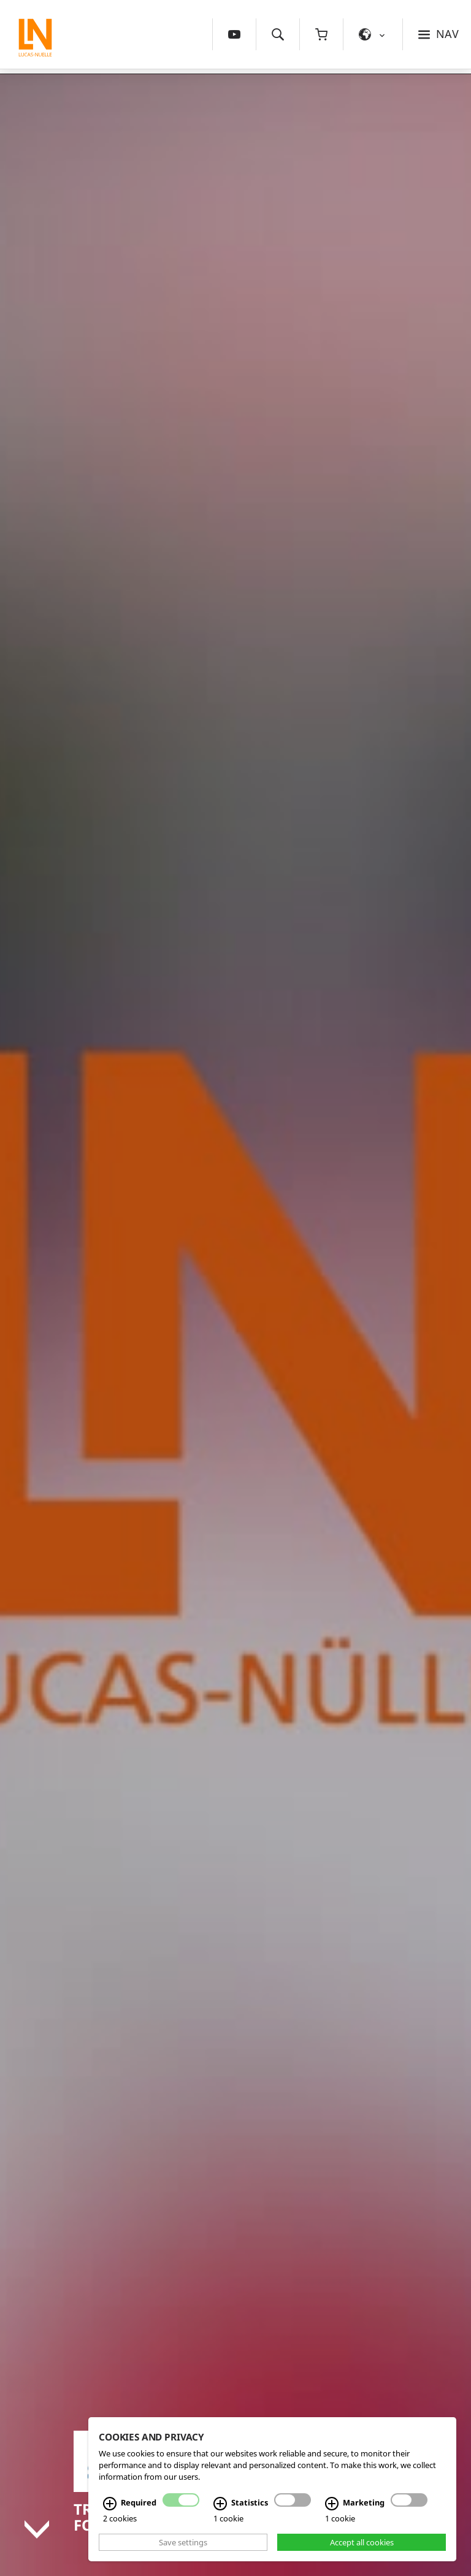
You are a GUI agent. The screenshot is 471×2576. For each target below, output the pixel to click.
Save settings (183, 2542)
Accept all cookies (362, 2542)
